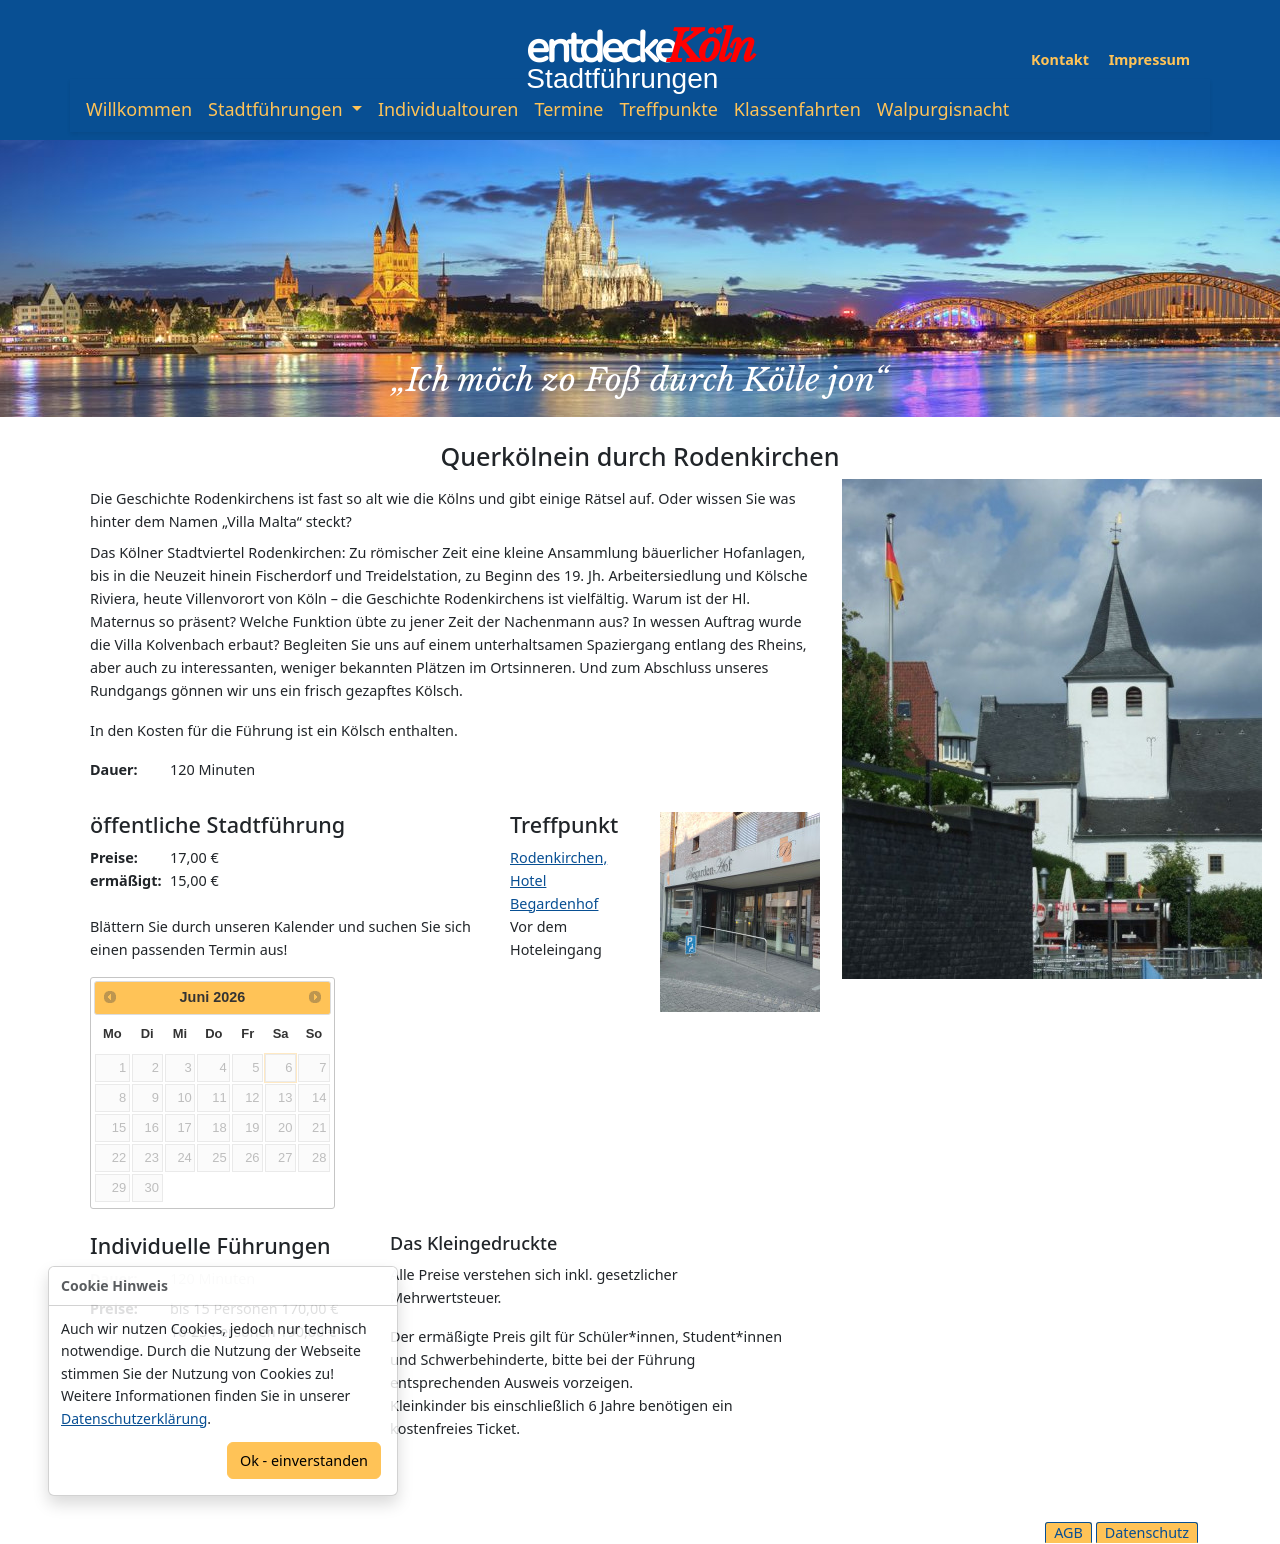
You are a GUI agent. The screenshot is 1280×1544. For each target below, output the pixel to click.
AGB (1068, 1532)
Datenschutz (1147, 1532)
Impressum (1149, 59)
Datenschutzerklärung (134, 1418)
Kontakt (1060, 59)
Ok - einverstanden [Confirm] (304, 1460)
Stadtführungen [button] (277, 109)
